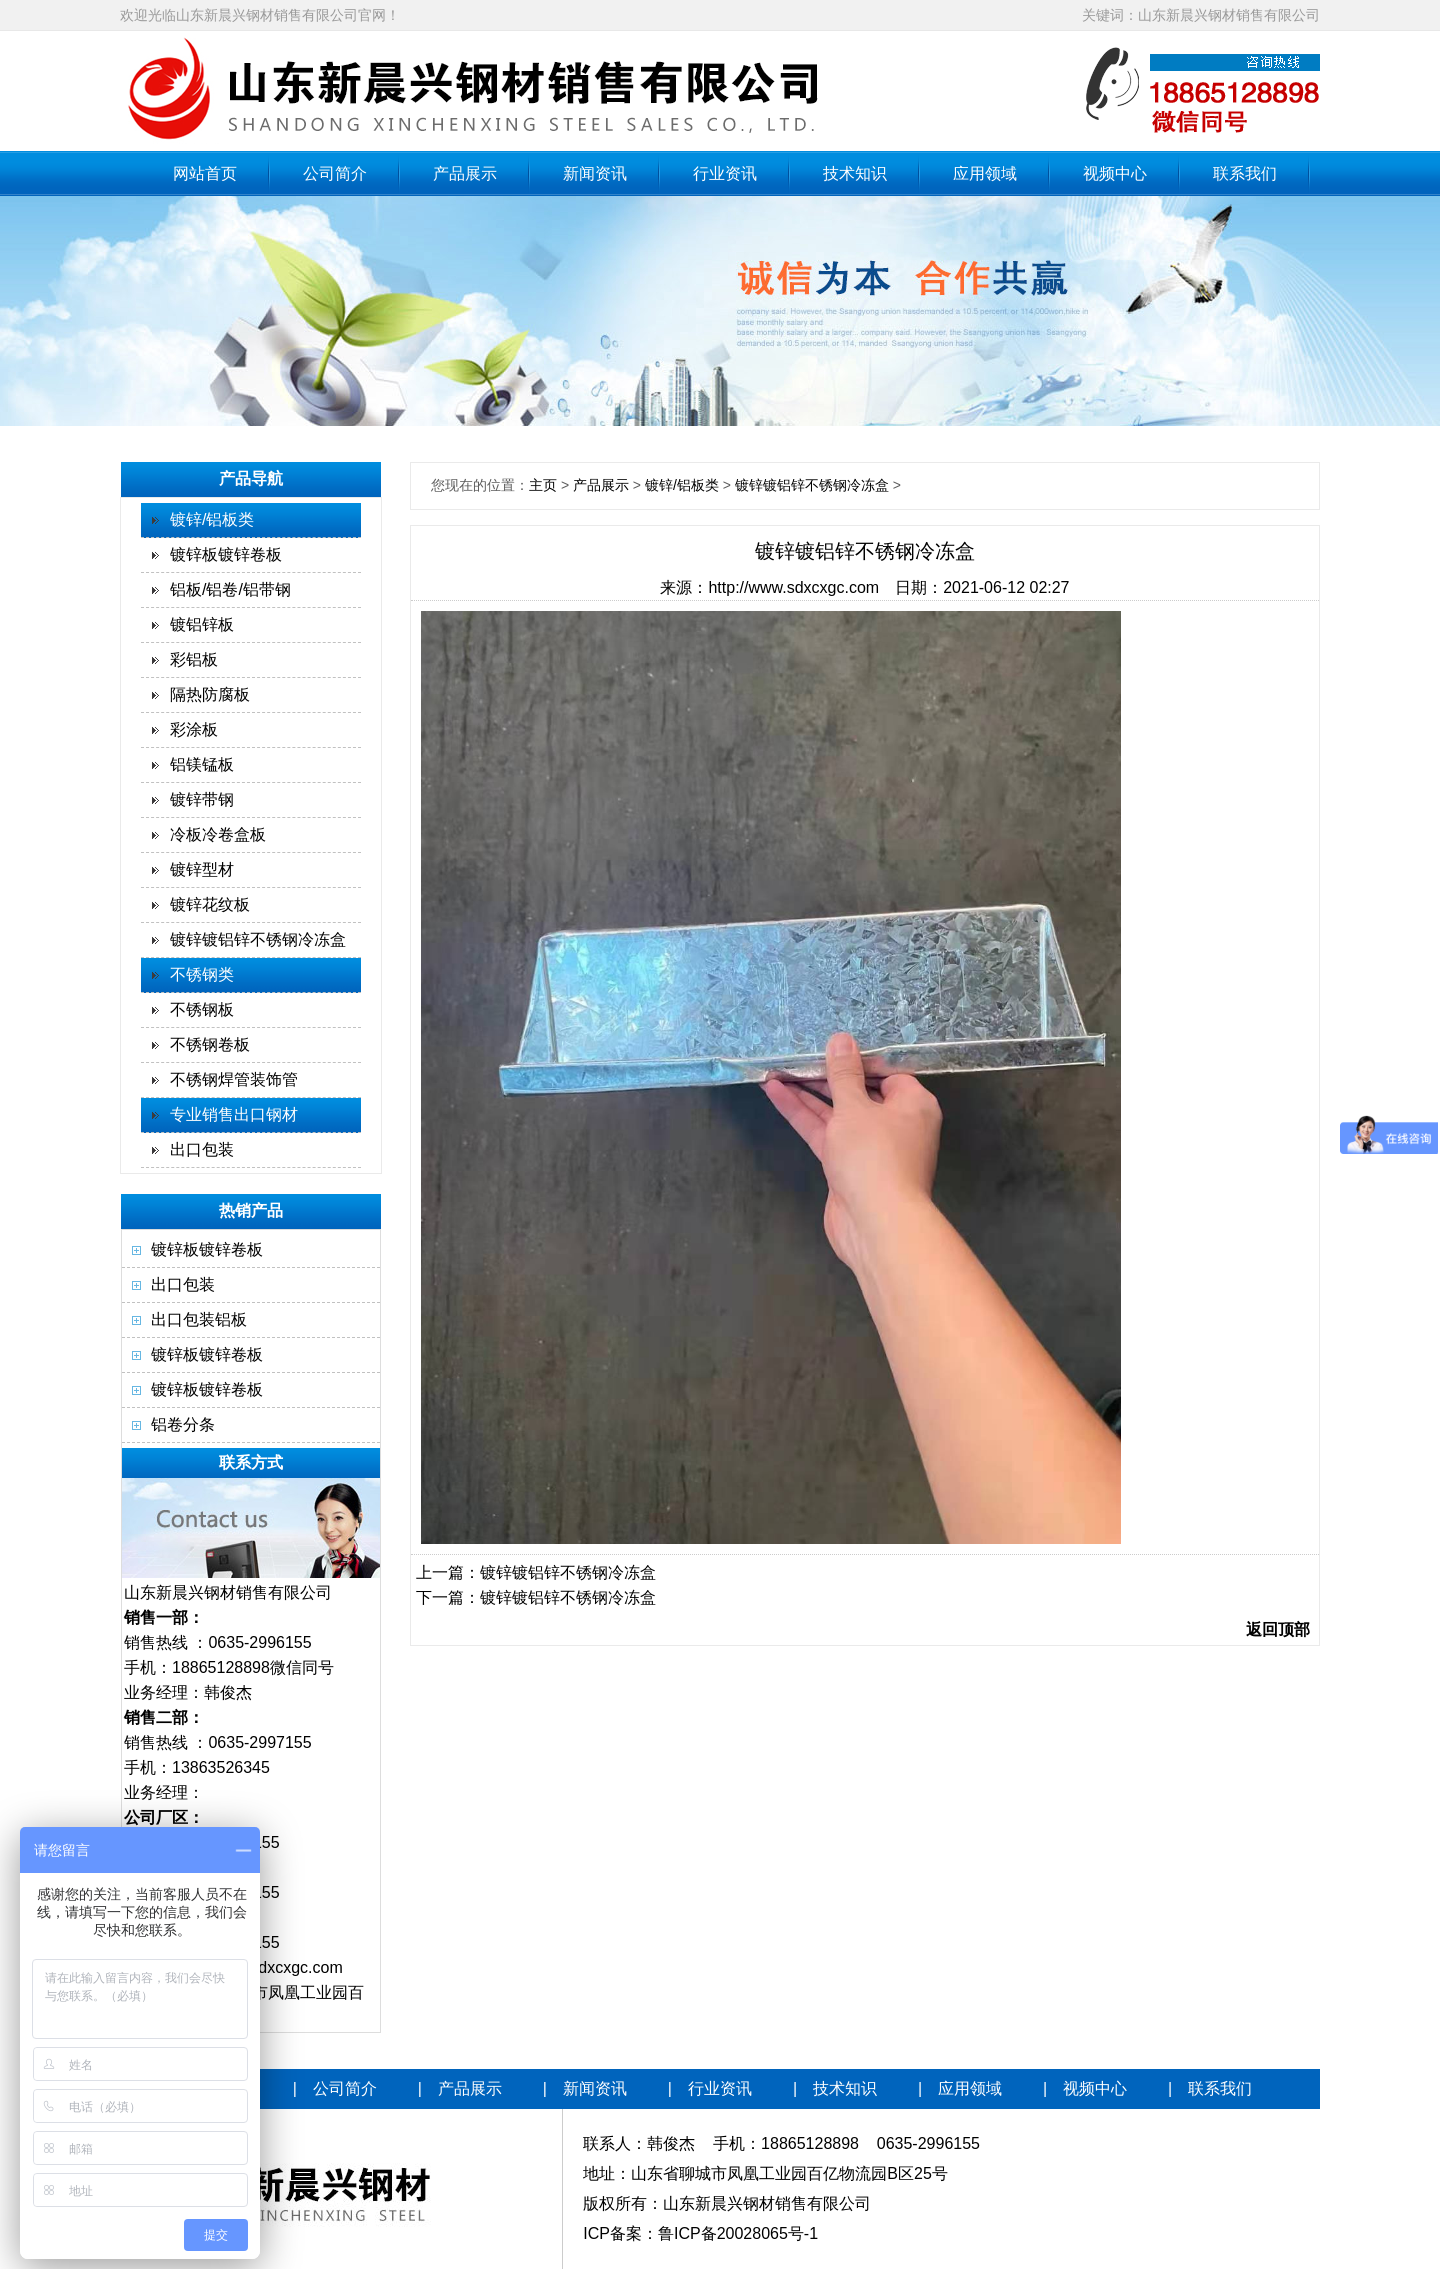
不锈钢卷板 (210, 1044)
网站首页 (205, 173)
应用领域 (985, 173)
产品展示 (465, 173)
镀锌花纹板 (210, 904)
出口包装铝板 (199, 1319)
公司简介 (335, 173)
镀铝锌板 (202, 624)
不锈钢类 (202, 974)
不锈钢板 (202, 1009)
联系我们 (1245, 173)
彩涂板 (194, 729)
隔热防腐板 (210, 694)
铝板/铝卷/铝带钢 (230, 589)
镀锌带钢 (202, 799)
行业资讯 (725, 173)
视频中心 (1115, 173)
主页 (543, 485)
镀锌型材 (202, 869)
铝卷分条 (183, 1424)
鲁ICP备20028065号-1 (738, 2233)
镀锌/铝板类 (212, 519)
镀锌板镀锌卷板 (226, 554)
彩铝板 (194, 659)
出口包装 (202, 1149)
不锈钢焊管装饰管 (234, 1079)
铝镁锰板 (202, 764)
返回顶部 (1278, 1629)
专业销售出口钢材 (234, 1114)
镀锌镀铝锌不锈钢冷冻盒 (258, 939)
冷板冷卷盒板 (218, 834)
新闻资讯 (595, 173)
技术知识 (855, 173)
